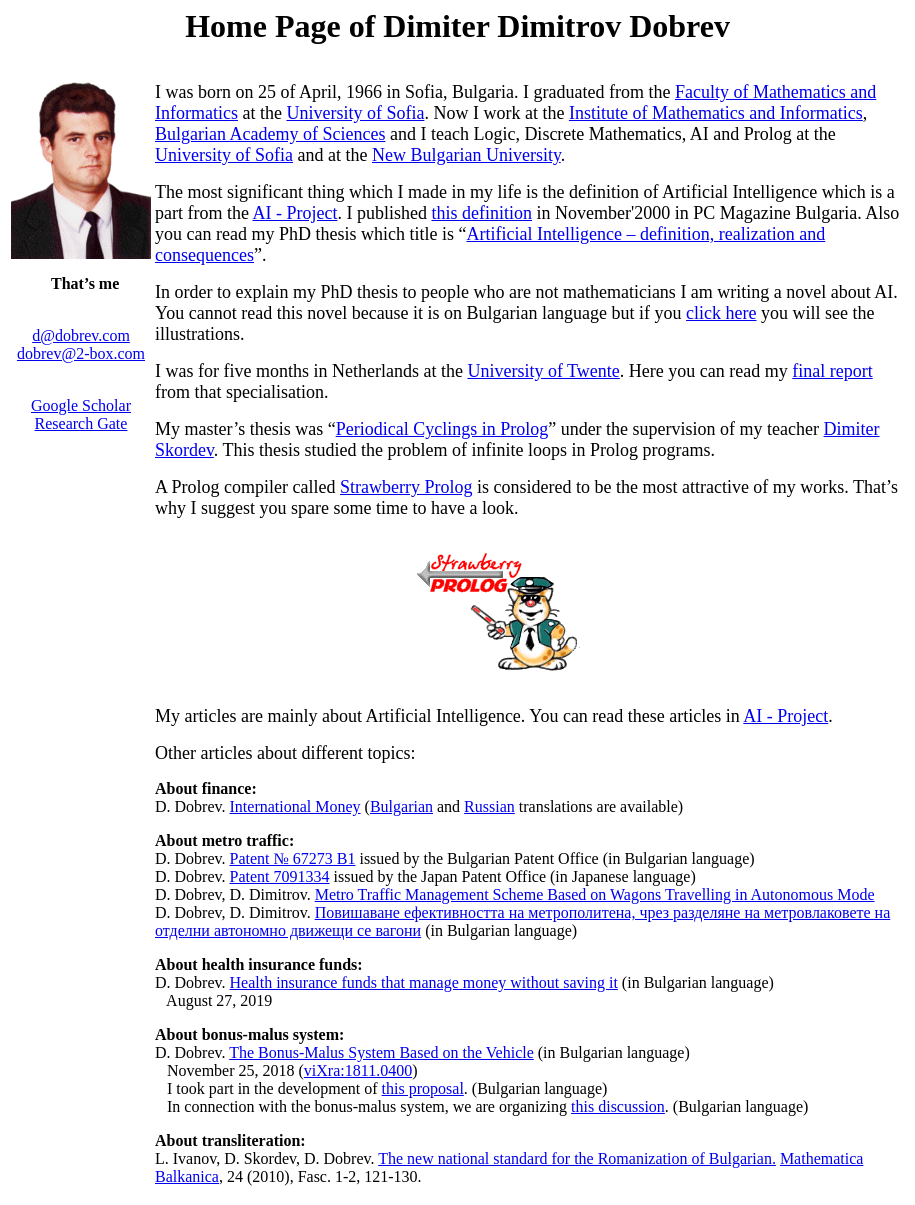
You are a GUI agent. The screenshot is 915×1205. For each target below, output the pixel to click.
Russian (489, 806)
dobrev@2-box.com (81, 353)
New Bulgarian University (466, 155)
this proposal (423, 1088)
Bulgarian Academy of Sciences (270, 134)
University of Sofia (355, 113)
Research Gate (81, 423)
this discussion (618, 1106)
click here (721, 313)
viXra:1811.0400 (358, 1070)
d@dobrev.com (81, 335)
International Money (295, 806)
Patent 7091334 (280, 876)
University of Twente (543, 371)
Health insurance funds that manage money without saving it (424, 982)
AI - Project (294, 213)
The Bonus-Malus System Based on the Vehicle (381, 1052)
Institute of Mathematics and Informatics (716, 113)
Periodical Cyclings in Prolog (442, 429)
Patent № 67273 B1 (293, 858)
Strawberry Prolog (406, 487)
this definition (481, 213)
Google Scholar (81, 405)
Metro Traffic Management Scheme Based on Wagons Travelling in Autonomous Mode (595, 894)
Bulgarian (401, 806)
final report (832, 371)
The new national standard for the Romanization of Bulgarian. (577, 1158)
